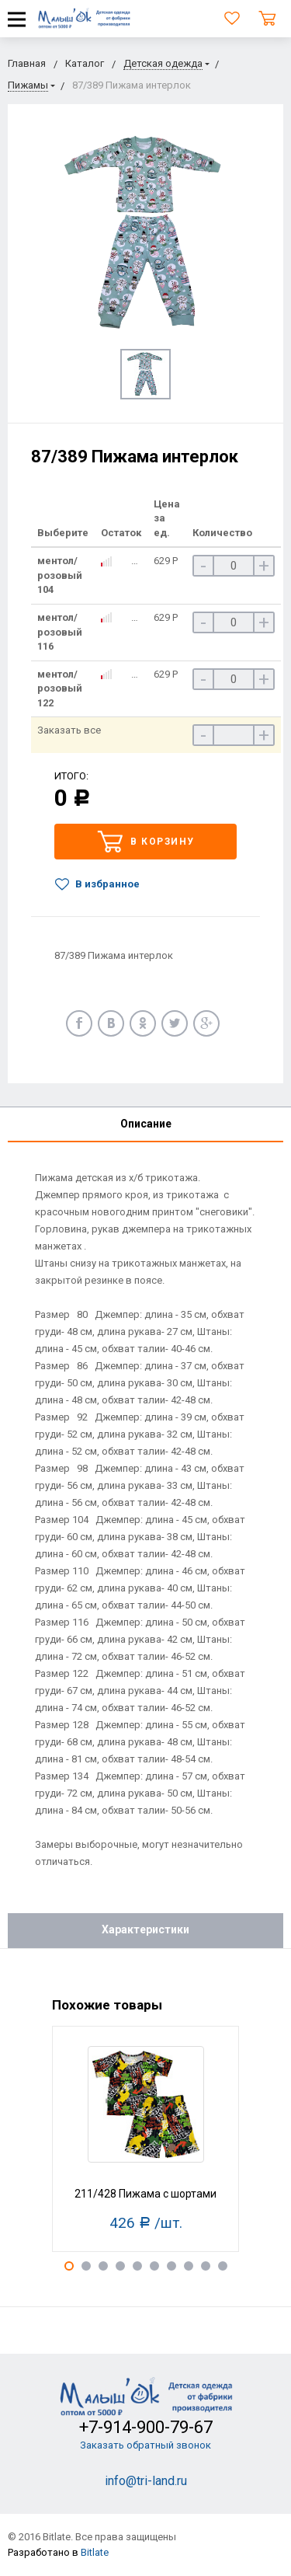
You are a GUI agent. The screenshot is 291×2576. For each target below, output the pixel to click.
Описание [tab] (145, 1123)
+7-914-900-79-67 (146, 2427)
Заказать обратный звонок (145, 2445)
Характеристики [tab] (145, 1929)
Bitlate (95, 2552)
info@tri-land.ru (146, 2480)
